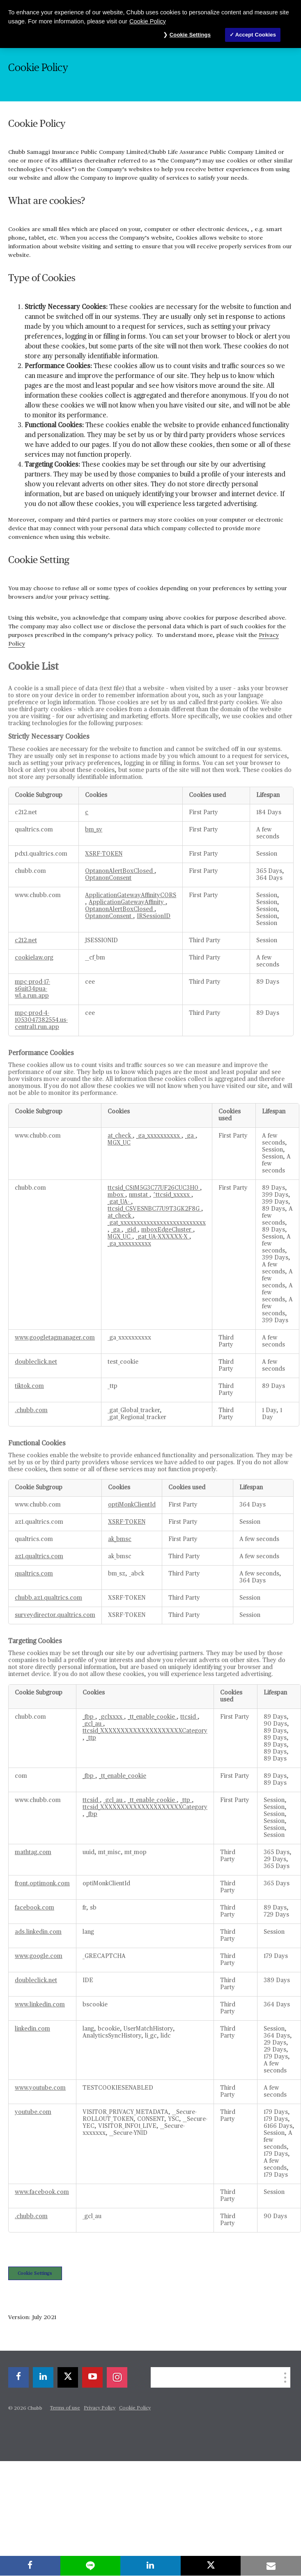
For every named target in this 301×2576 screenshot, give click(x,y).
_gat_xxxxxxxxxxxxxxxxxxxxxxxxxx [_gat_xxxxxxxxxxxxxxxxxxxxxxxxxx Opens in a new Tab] (157, 1223)
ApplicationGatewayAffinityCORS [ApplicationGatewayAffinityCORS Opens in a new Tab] (130, 895)
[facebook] (18, 2377)
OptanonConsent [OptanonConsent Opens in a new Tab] (108, 878)
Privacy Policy (99, 2408)
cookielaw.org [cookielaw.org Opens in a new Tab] (34, 958)
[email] (271, 2566)
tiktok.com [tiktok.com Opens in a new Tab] (29, 1386)
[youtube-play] (92, 2377)
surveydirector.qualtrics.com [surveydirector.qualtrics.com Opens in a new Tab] (55, 1615)
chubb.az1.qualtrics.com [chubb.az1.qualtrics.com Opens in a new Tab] (48, 1598)
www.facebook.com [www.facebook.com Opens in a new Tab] (42, 2192)
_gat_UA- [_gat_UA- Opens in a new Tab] (119, 1202)
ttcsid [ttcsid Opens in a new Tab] (189, 1717)
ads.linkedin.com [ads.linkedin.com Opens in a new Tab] (38, 1932)
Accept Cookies (255, 35)
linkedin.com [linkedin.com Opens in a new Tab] (32, 2029)
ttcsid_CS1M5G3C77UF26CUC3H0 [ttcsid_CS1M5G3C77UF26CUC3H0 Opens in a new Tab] (154, 1188)
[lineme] (90, 2566)
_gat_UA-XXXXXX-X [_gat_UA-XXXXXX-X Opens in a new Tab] (162, 1237)
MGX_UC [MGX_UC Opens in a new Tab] (119, 1143)
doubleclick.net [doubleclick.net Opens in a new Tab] (36, 1362)
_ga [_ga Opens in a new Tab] (190, 1136)
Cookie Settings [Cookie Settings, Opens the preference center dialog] (190, 35)
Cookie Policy (135, 2408)
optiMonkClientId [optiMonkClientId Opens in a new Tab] (132, 1505)
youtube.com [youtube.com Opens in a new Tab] (33, 2112)
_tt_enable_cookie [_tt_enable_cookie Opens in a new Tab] (152, 1717)
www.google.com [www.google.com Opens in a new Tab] (38, 1956)
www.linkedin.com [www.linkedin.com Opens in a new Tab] (40, 2005)
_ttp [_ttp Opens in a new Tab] (91, 1738)
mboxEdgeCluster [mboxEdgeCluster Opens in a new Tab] (167, 1230)
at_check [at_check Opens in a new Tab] (120, 1136)
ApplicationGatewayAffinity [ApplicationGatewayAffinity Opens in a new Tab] (127, 902)
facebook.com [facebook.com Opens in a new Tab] (34, 1908)
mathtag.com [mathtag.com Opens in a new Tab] (33, 1852)
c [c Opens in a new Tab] (86, 812)
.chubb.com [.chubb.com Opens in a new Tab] (31, 1410)
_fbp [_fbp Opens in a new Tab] (89, 1717)
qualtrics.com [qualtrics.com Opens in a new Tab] (34, 1574)
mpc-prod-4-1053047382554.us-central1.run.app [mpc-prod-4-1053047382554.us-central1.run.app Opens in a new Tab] (41, 1020)
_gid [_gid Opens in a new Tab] (131, 1230)
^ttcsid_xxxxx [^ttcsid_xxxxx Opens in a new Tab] (172, 1195)
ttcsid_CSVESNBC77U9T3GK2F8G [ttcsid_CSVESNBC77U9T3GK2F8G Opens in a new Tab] (154, 1209)
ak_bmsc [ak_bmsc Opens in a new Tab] (119, 1539)
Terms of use (65, 2408)
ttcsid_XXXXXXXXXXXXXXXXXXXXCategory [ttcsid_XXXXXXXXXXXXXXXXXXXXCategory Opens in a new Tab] (145, 1731)
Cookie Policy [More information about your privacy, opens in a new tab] (147, 21)
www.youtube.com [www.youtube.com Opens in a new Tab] (40, 2088)
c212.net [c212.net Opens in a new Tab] (26, 940)
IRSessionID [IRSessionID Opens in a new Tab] (153, 916)
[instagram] (117, 2377)
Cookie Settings (35, 2273)
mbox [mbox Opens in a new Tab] (116, 1195)
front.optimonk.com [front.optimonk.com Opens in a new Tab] (42, 1884)
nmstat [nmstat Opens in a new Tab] (139, 1195)
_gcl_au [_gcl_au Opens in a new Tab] (93, 1724)
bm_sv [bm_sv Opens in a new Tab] (93, 830)
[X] (67, 2377)
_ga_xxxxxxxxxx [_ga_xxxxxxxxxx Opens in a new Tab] (159, 1136)
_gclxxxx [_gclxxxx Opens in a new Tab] (111, 1717)
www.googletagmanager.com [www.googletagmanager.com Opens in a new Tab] (55, 1338)
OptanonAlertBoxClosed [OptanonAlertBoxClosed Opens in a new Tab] (119, 871)
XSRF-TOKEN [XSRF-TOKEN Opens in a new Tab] (103, 854)
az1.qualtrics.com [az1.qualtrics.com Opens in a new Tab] (39, 1556)
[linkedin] (43, 2377)
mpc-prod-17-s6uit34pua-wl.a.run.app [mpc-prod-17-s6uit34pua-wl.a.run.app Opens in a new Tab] (32, 989)
